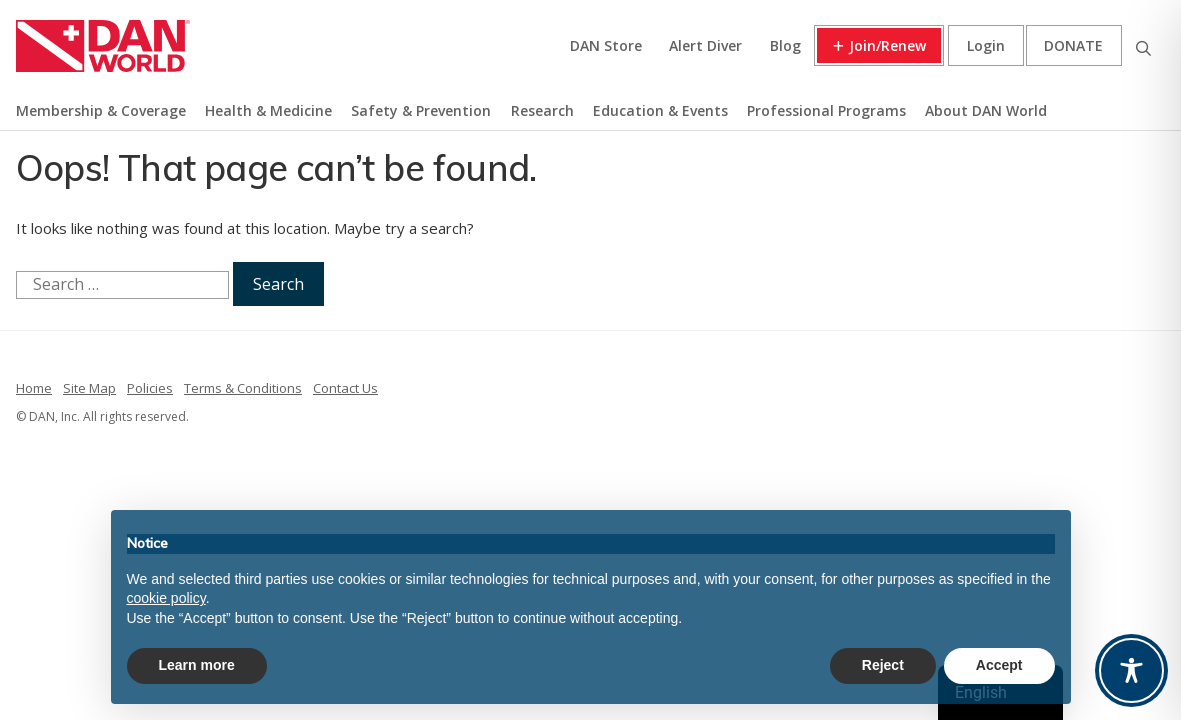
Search (1143, 45)
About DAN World (986, 110)
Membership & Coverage (101, 110)
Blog (785, 45)
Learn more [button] (197, 665)
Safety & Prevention (421, 110)
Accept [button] (999, 665)
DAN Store (606, 45)
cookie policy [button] (166, 598)
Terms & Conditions (243, 388)
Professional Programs (826, 110)
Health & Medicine (268, 110)
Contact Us (345, 388)
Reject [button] (883, 665)
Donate (1073, 45)
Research (542, 110)
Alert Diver (705, 45)
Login (986, 45)
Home (34, 388)
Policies (150, 388)
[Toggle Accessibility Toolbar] (1131, 670)
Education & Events (660, 110)
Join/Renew (887, 45)
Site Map (89, 388)
